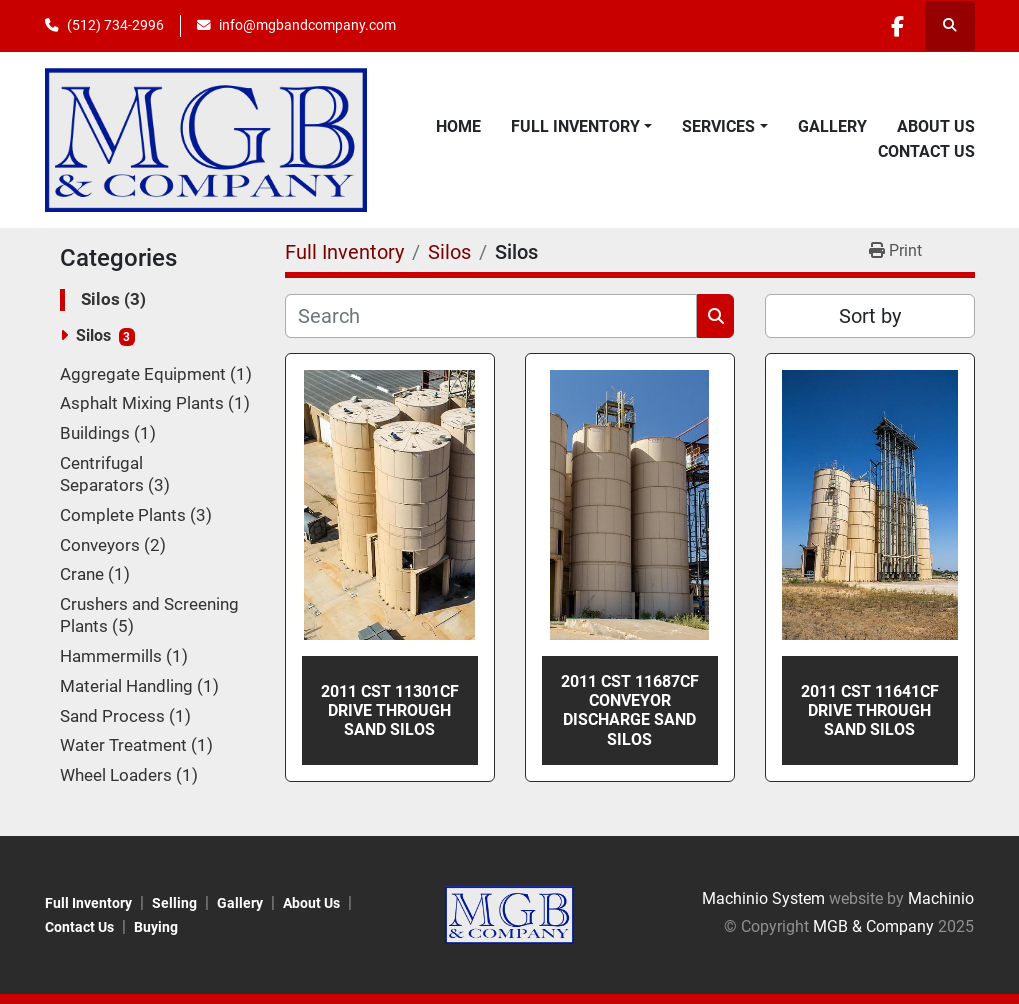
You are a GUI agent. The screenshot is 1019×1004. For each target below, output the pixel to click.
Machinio (941, 898)
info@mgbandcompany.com (307, 25)
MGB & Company (873, 926)
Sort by (870, 316)
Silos (93, 335)
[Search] (491, 316)
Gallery (832, 126)
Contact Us (926, 151)
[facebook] (898, 26)
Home (458, 126)
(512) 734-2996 (115, 25)
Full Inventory (575, 126)
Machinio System (763, 898)
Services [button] (718, 126)
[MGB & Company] (510, 913)
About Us (936, 126)
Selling (174, 903)
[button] (581, 127)
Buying (156, 927)
